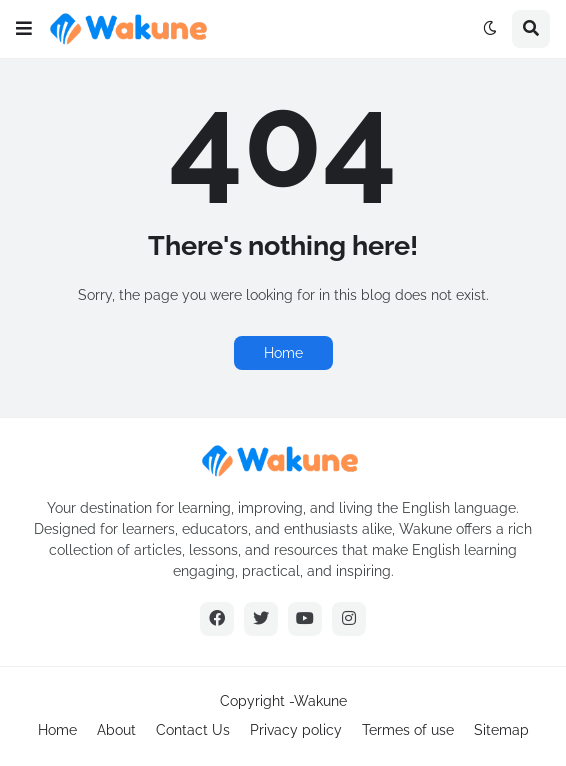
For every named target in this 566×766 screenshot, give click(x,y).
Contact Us (193, 730)
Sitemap (501, 730)
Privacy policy (296, 730)
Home (283, 353)
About (116, 730)
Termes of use (408, 730)
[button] (24, 29)
